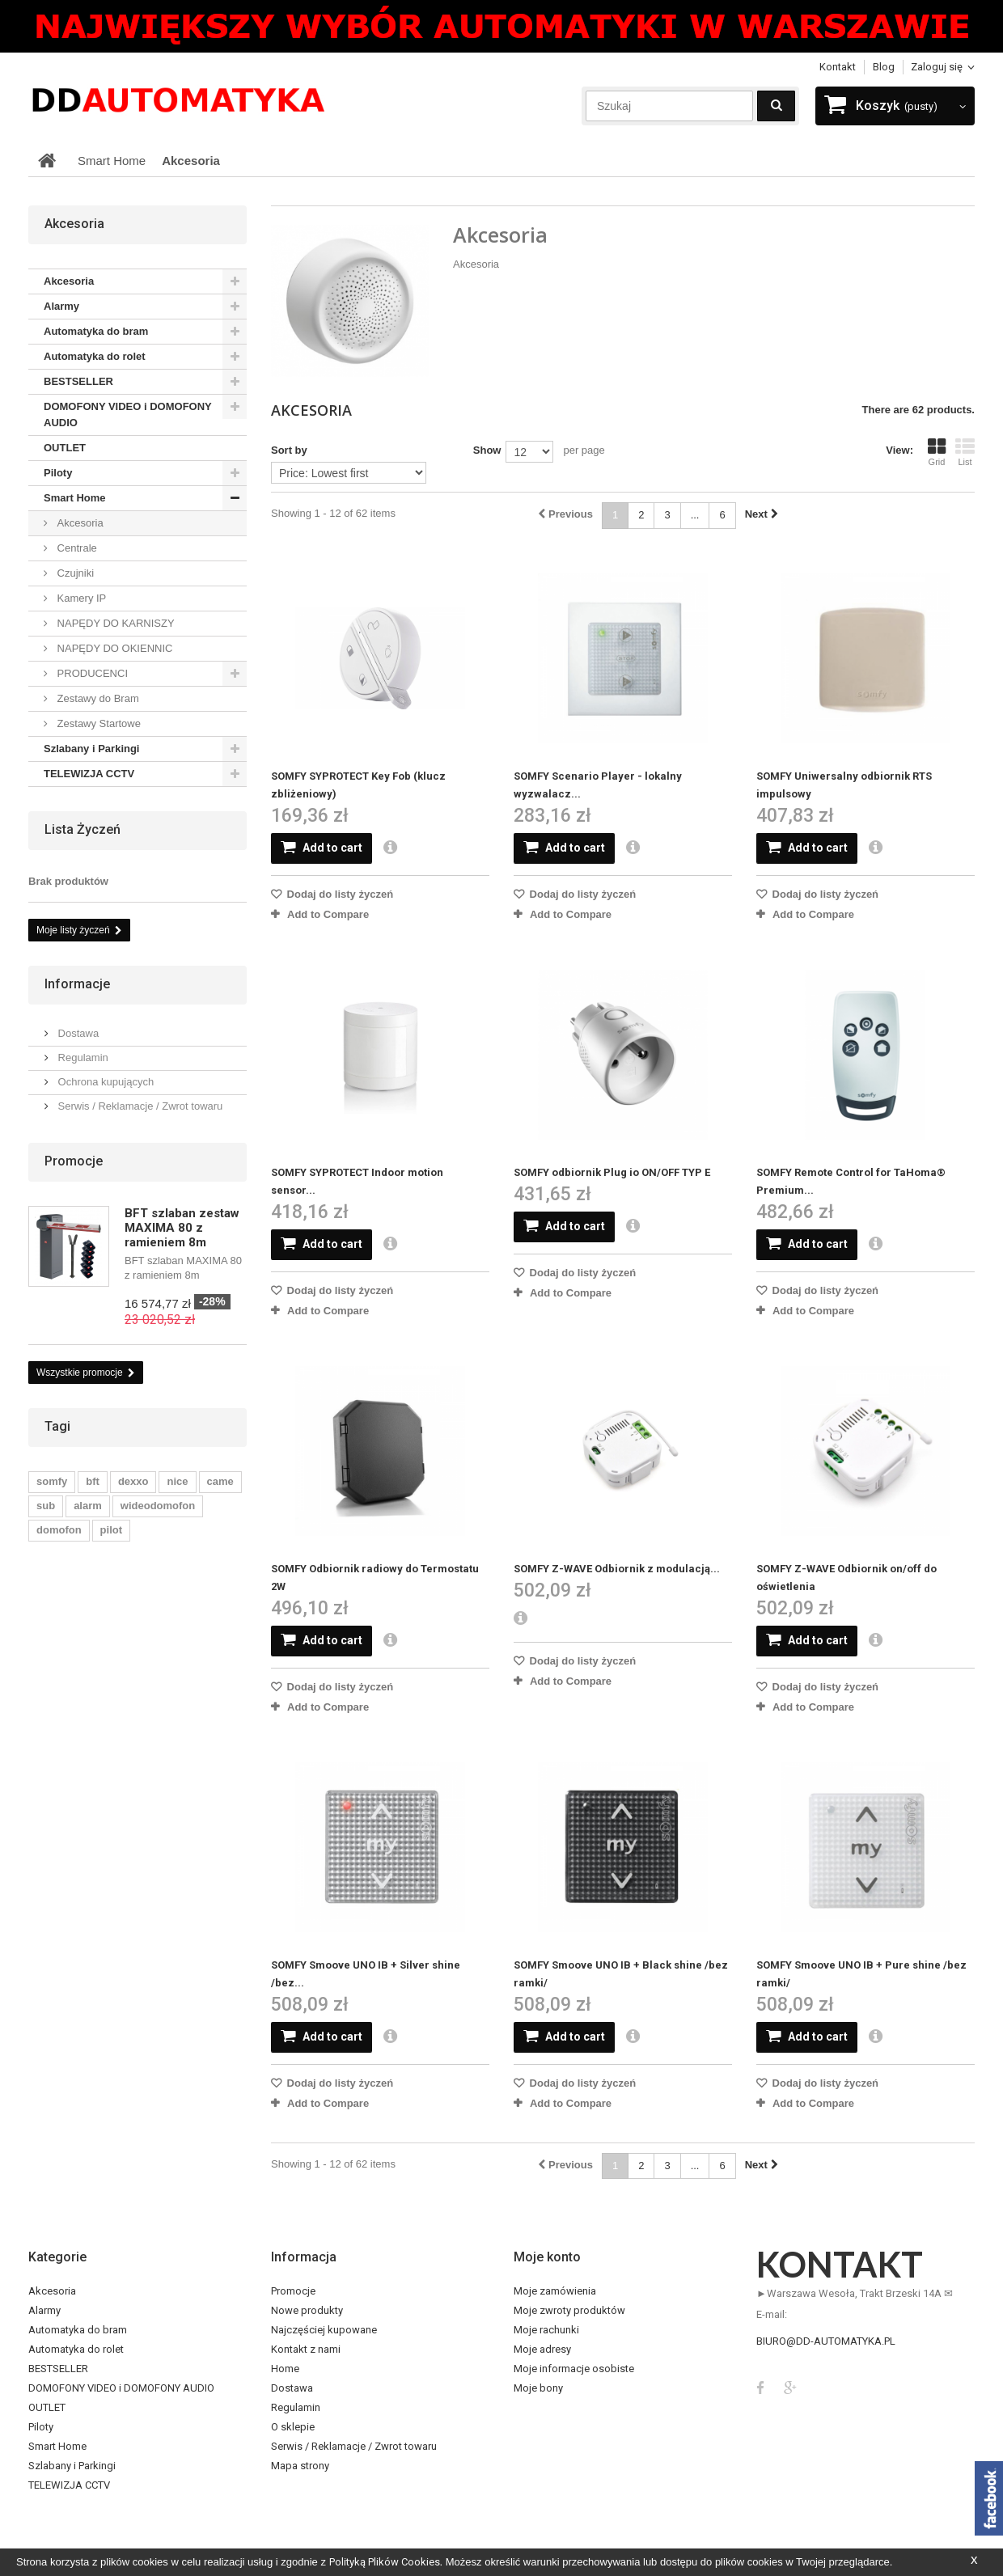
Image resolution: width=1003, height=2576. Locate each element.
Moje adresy (542, 2349)
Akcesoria (69, 281)
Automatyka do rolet (95, 356)
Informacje (77, 984)
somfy (51, 1481)
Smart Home (75, 498)
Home (285, 2368)
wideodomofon (158, 1505)
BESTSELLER (78, 381)
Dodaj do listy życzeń (338, 894)
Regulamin (81, 1057)
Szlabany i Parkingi (92, 748)
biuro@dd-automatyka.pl (825, 2341)
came (220, 1481)
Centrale (75, 548)
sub (45, 1505)
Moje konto (547, 2257)
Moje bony (538, 2388)
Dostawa (77, 1033)
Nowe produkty (307, 2310)
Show (487, 450)
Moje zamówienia (555, 2291)
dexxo (133, 1481)
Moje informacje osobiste (574, 2368)
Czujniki (74, 573)
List (965, 452)
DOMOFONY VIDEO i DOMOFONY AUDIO (128, 414)
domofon (59, 1530)
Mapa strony (300, 2466)
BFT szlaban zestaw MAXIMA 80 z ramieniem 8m (182, 1228)
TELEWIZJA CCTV (89, 774)
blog (884, 67)
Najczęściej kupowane (324, 2330)
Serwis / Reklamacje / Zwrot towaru (138, 1106)
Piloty (58, 473)
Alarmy (61, 306)
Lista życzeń (82, 829)
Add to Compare (328, 914)
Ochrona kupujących (104, 1082)
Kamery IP (80, 598)
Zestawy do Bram (96, 698)
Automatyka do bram (96, 331)
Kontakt (837, 67)
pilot (111, 1530)
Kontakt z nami (306, 2349)
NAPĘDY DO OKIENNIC (113, 648)
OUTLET (65, 448)
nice (177, 1481)
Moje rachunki (546, 2330)
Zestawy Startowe (97, 723)
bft (92, 1481)
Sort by (289, 450)
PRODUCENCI (91, 673)
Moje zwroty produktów (569, 2310)
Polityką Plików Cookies (384, 2562)
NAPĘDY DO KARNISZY (114, 623)
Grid (937, 452)
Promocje (73, 1161)
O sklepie (293, 2427)
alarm (88, 1505)
